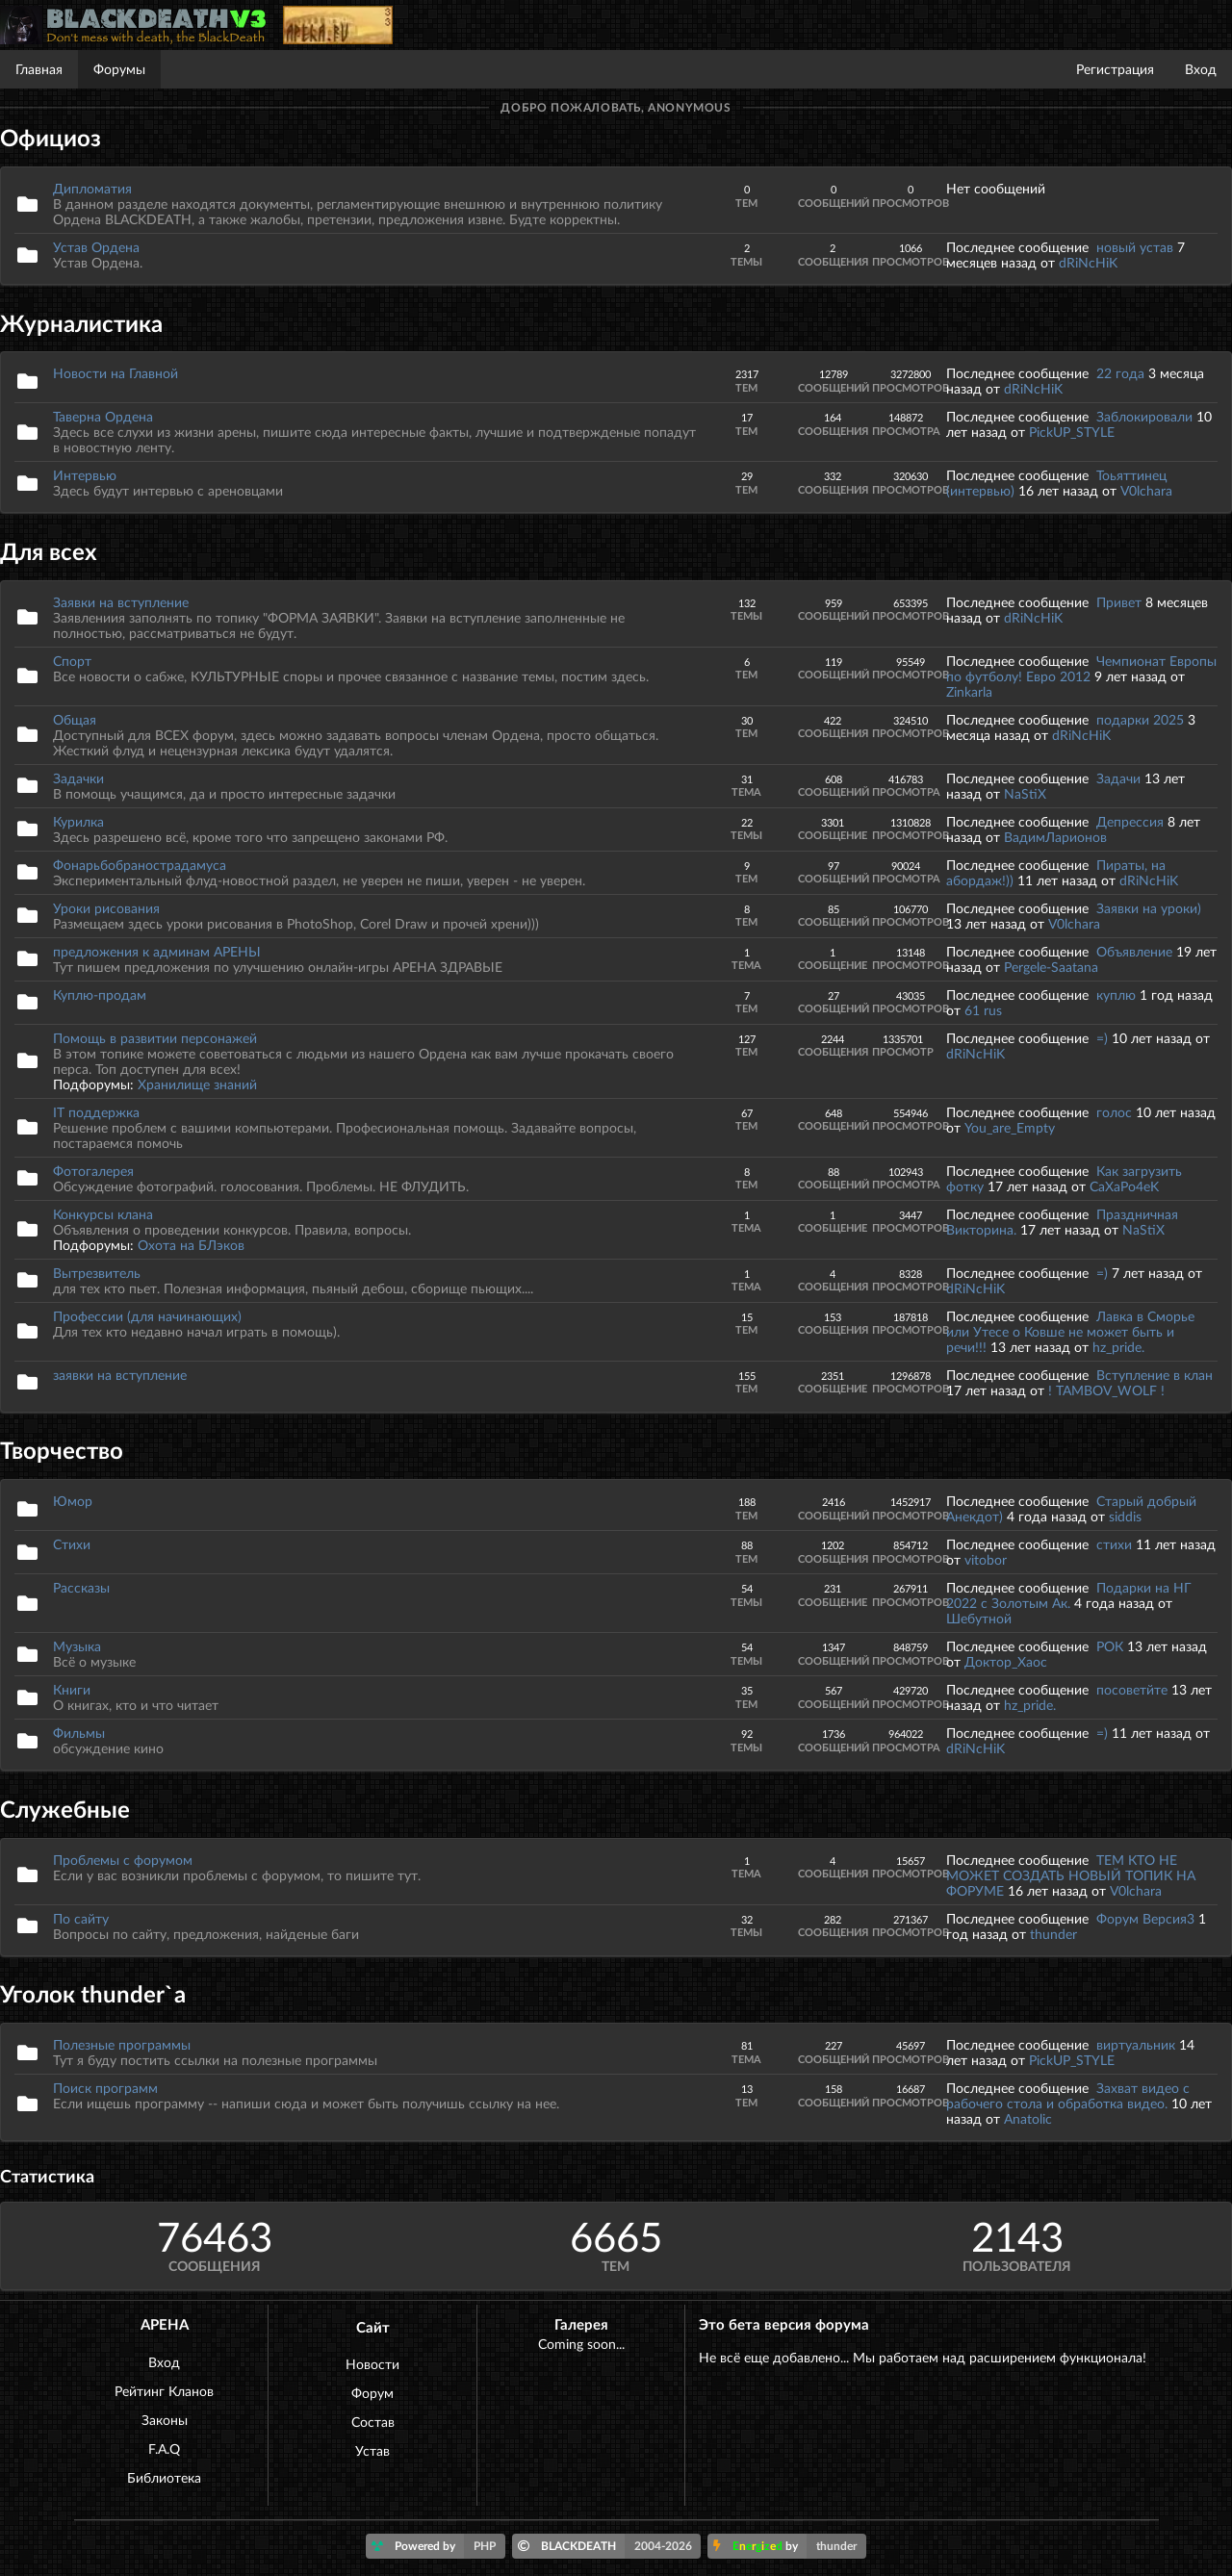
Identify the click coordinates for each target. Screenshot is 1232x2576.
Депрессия (1130, 821)
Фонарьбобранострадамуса (139, 864)
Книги (71, 1689)
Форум (372, 2393)
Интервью (84, 475)
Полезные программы (122, 2044)
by (789, 2546)
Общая (74, 719)
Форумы (119, 69)
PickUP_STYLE (1072, 431)
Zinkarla (969, 691)
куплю (1116, 994)
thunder (1053, 1934)
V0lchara (1146, 490)
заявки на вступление (120, 1374)
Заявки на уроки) (1148, 908)
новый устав (1134, 247)
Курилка (78, 821)
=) (1104, 1038)
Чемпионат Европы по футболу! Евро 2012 (1081, 668)
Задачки (78, 778)
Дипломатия (92, 188)
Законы (164, 2419)
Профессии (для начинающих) (147, 1316)
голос (1114, 1112)
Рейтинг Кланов (164, 2391)
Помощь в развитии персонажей (155, 1038)
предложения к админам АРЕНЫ (157, 951)
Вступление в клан (1154, 1374)
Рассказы (81, 1587)
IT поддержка (96, 1112)
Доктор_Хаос (1005, 1661)
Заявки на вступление (121, 602)
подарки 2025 (1140, 719)
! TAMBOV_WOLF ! (1106, 1390)
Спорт (72, 660)
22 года (1120, 373)
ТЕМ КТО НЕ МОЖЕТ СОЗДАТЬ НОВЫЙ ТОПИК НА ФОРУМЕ (1070, 1875)
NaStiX (1025, 793)
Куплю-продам (99, 994)
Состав (373, 2421)
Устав (372, 2450)
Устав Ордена (96, 247)
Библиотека (164, 2477)
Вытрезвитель (97, 1272)
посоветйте (1132, 1689)
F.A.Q (164, 2448)
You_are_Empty (1009, 1127)
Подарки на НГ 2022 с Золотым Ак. (1069, 1595)
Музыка (77, 1646)
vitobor (985, 1559)
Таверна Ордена (103, 416)
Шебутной (979, 1618)
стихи (1114, 1544)
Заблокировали (1144, 416)
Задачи (1118, 778)
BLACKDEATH (610, 2546)
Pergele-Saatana (1051, 966)
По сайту (81, 1918)
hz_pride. (1118, 1347)
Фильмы (79, 1732)
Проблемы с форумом (122, 1859)
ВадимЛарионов (1055, 837)
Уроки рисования (106, 908)
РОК (1109, 1646)
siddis (1125, 1516)
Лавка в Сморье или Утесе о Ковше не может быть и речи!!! (1070, 1331)
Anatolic (1028, 2118)
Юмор (72, 1500)
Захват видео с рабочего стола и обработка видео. (1068, 2095)
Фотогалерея (93, 1170)
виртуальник (1135, 2044)
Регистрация (1115, 69)
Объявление (1134, 951)
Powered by (438, 2546)
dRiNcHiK (1088, 262)
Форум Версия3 (1145, 1918)
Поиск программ (105, 2087)
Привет (1119, 602)
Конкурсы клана (103, 1214)
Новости (372, 2364)
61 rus (983, 1010)
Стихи (71, 1544)
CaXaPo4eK (1124, 1186)
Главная (39, 69)
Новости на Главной (115, 373)
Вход (1201, 69)
